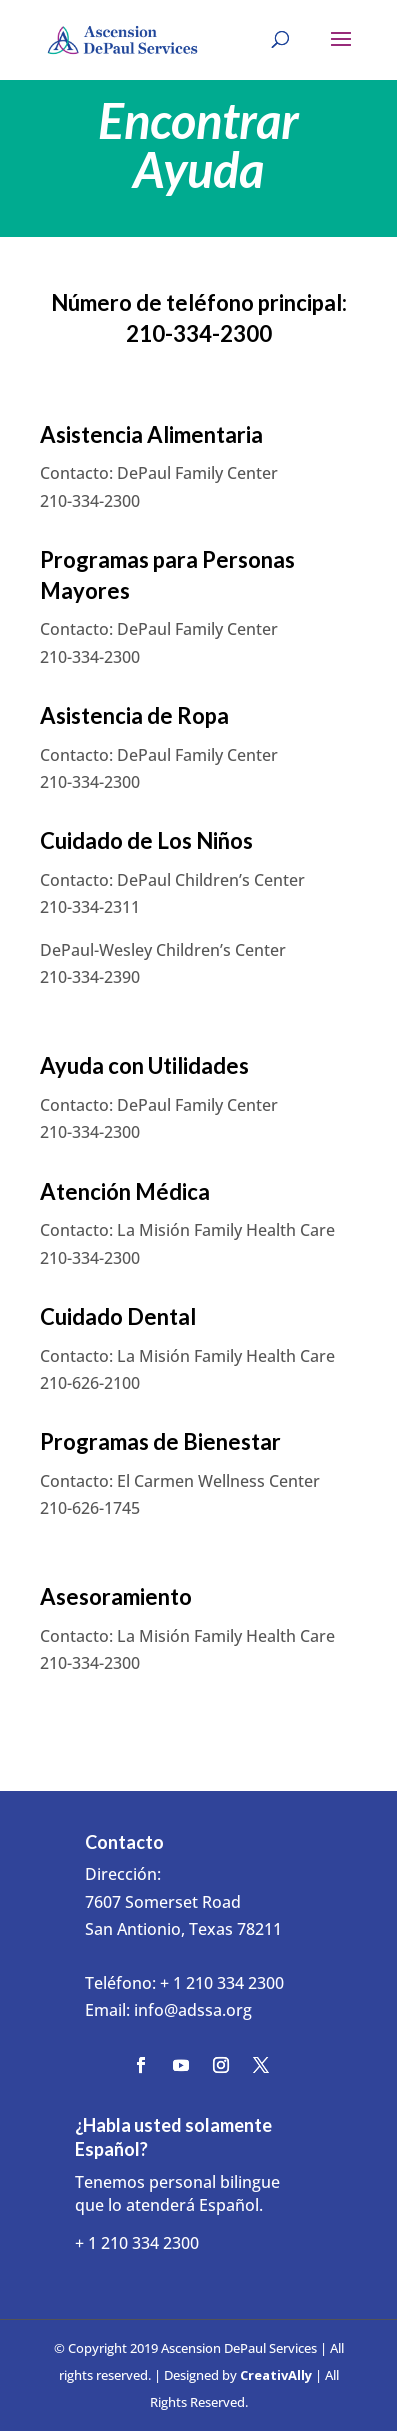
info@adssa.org (193, 2010)
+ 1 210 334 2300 (222, 1983)
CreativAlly (276, 2375)
